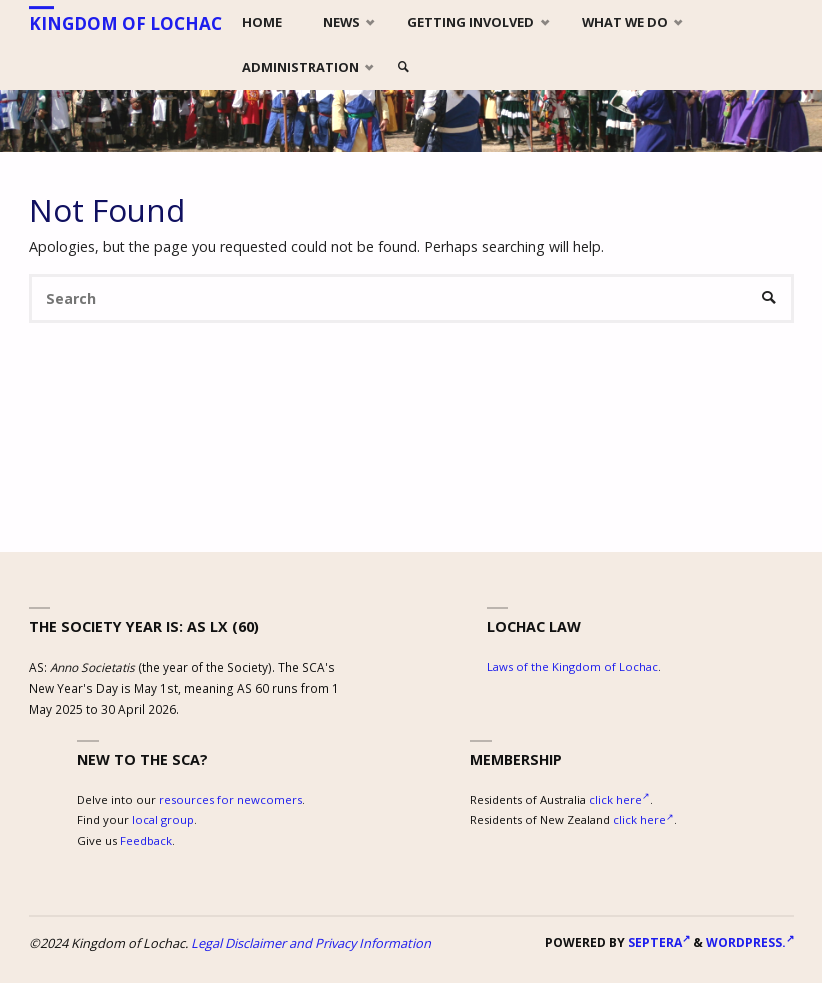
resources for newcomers (230, 799)
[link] (404, 67)
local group (163, 819)
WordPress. (750, 942)
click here (619, 799)
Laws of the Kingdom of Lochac (572, 666)
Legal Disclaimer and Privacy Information (311, 943)
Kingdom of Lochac (125, 23)
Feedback (146, 840)
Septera (657, 942)
